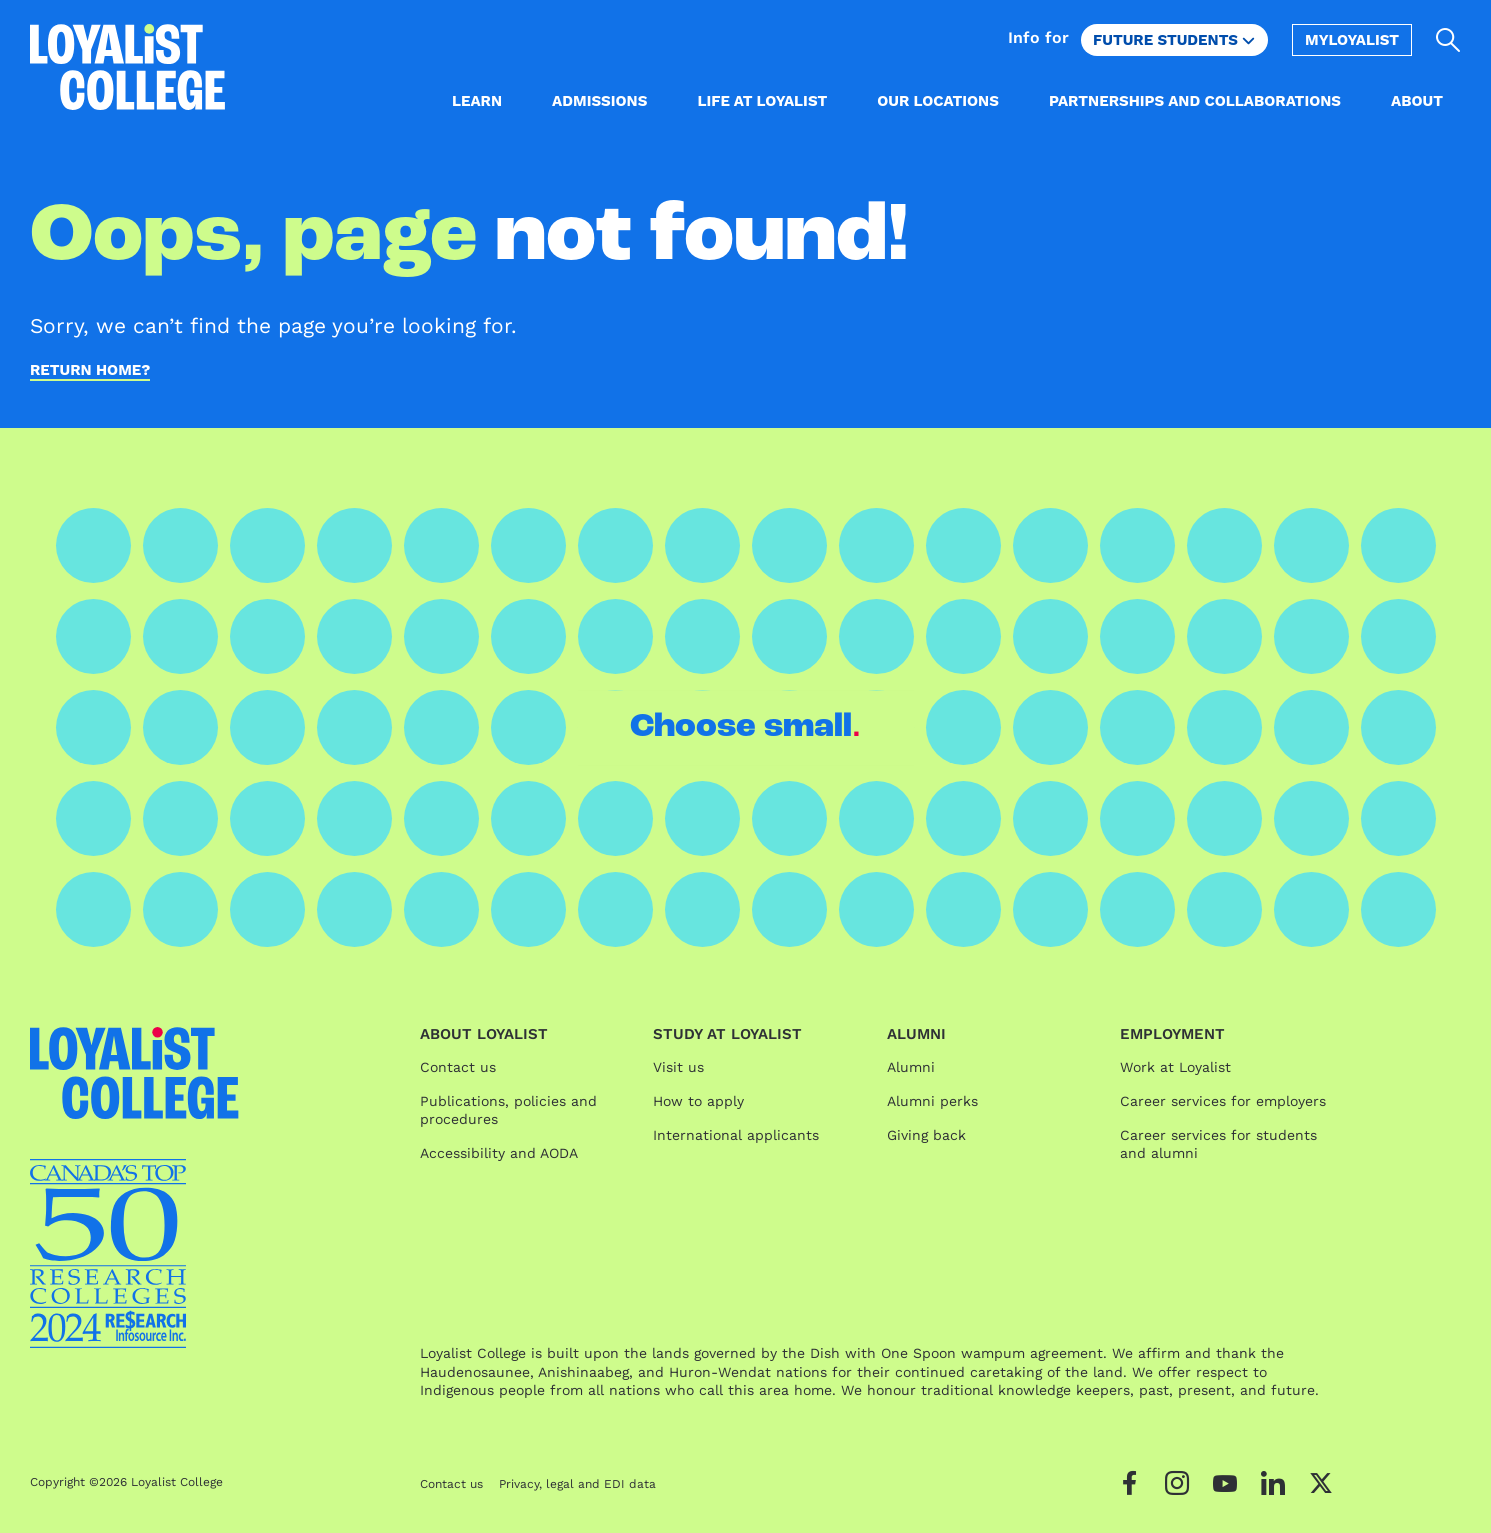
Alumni (911, 1067)
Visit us (678, 1067)
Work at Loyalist (1175, 1067)
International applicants (736, 1135)
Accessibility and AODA (499, 1153)
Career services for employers (1223, 1101)
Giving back (926, 1135)
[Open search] (1448, 40)
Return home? (90, 371)
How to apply (698, 1101)
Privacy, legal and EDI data (577, 1484)
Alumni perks (932, 1101)
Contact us (458, 1067)
